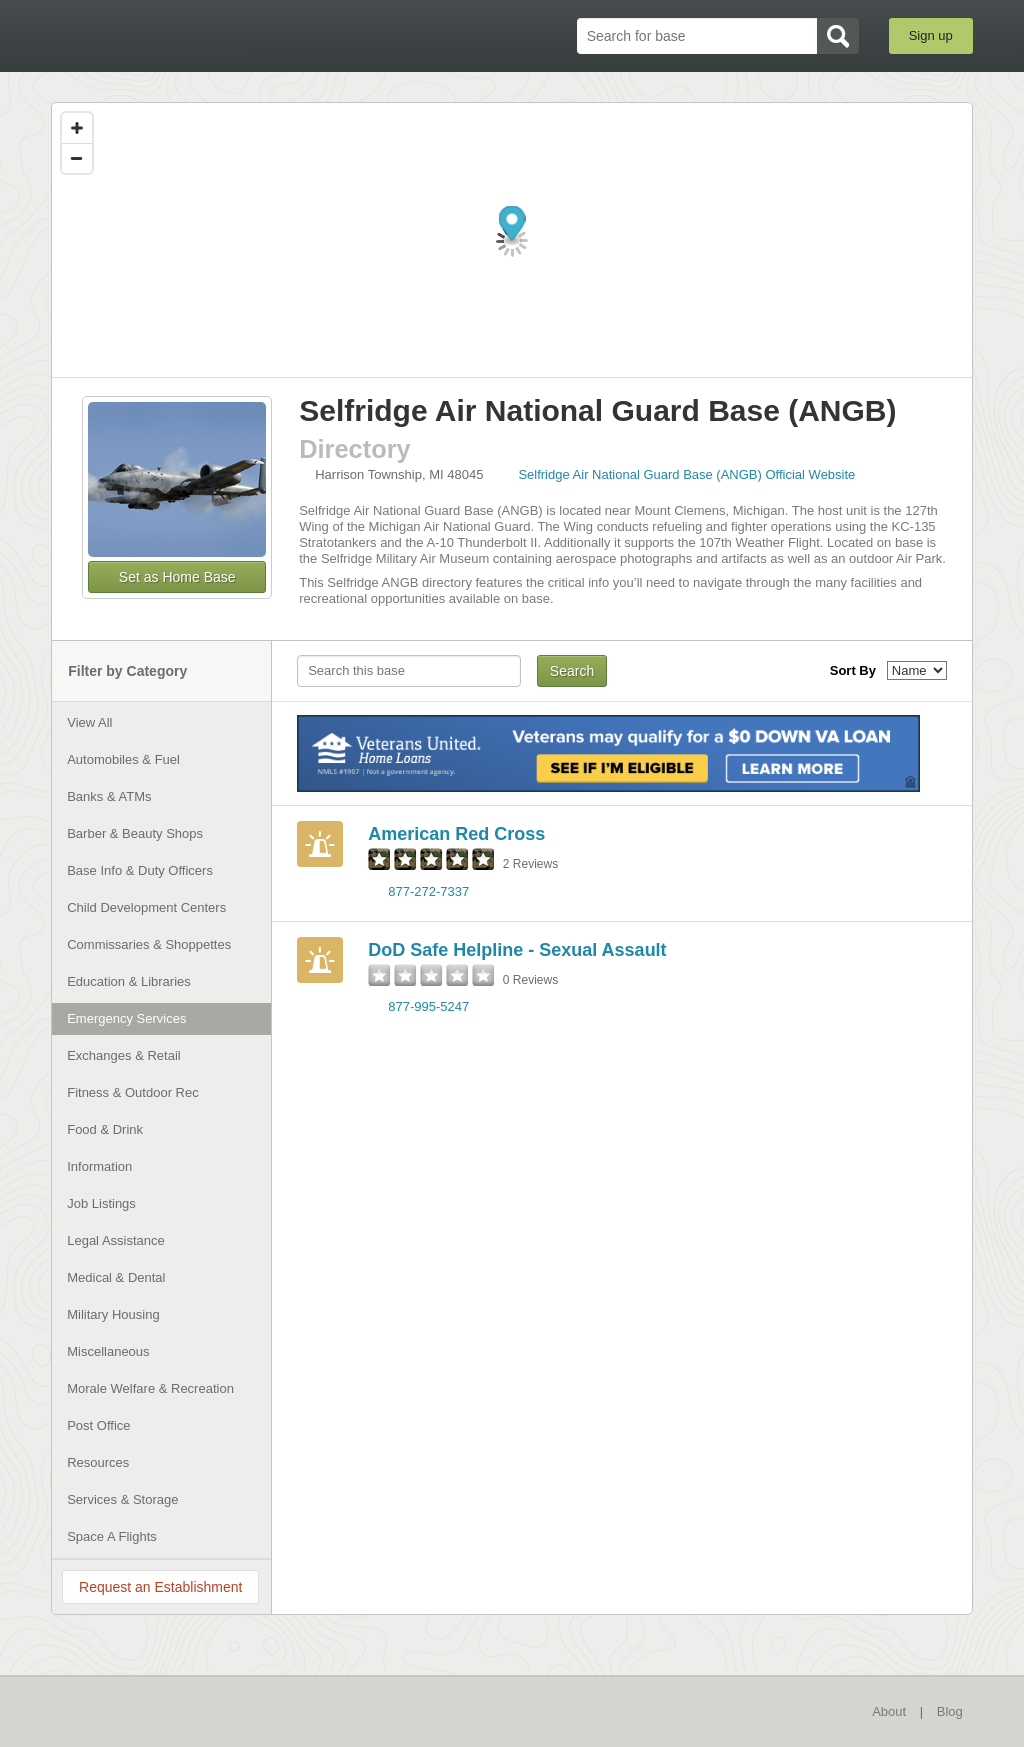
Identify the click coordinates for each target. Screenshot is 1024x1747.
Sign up (931, 35)
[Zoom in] (77, 128)
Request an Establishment (160, 1587)
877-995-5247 (428, 1006)
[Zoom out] (77, 158)
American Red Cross (456, 834)
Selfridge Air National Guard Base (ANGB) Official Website (686, 474)
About (889, 1711)
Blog (950, 1711)
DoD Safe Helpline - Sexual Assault (517, 950)
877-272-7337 (428, 891)
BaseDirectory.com (197, 35)
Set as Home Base (177, 577)
